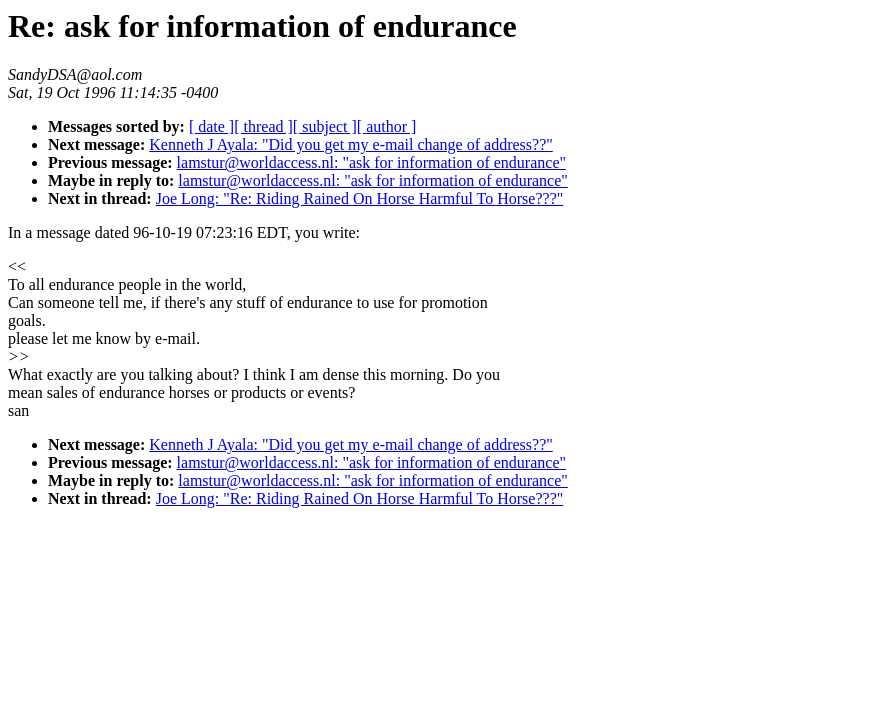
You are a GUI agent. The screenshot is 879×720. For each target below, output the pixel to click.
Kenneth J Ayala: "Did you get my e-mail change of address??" (350, 144)
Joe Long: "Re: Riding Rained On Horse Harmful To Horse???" (360, 198)
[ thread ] (263, 126)
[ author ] (387, 126)
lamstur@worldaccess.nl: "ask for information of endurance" (371, 162)
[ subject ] (325, 126)
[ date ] (211, 126)
